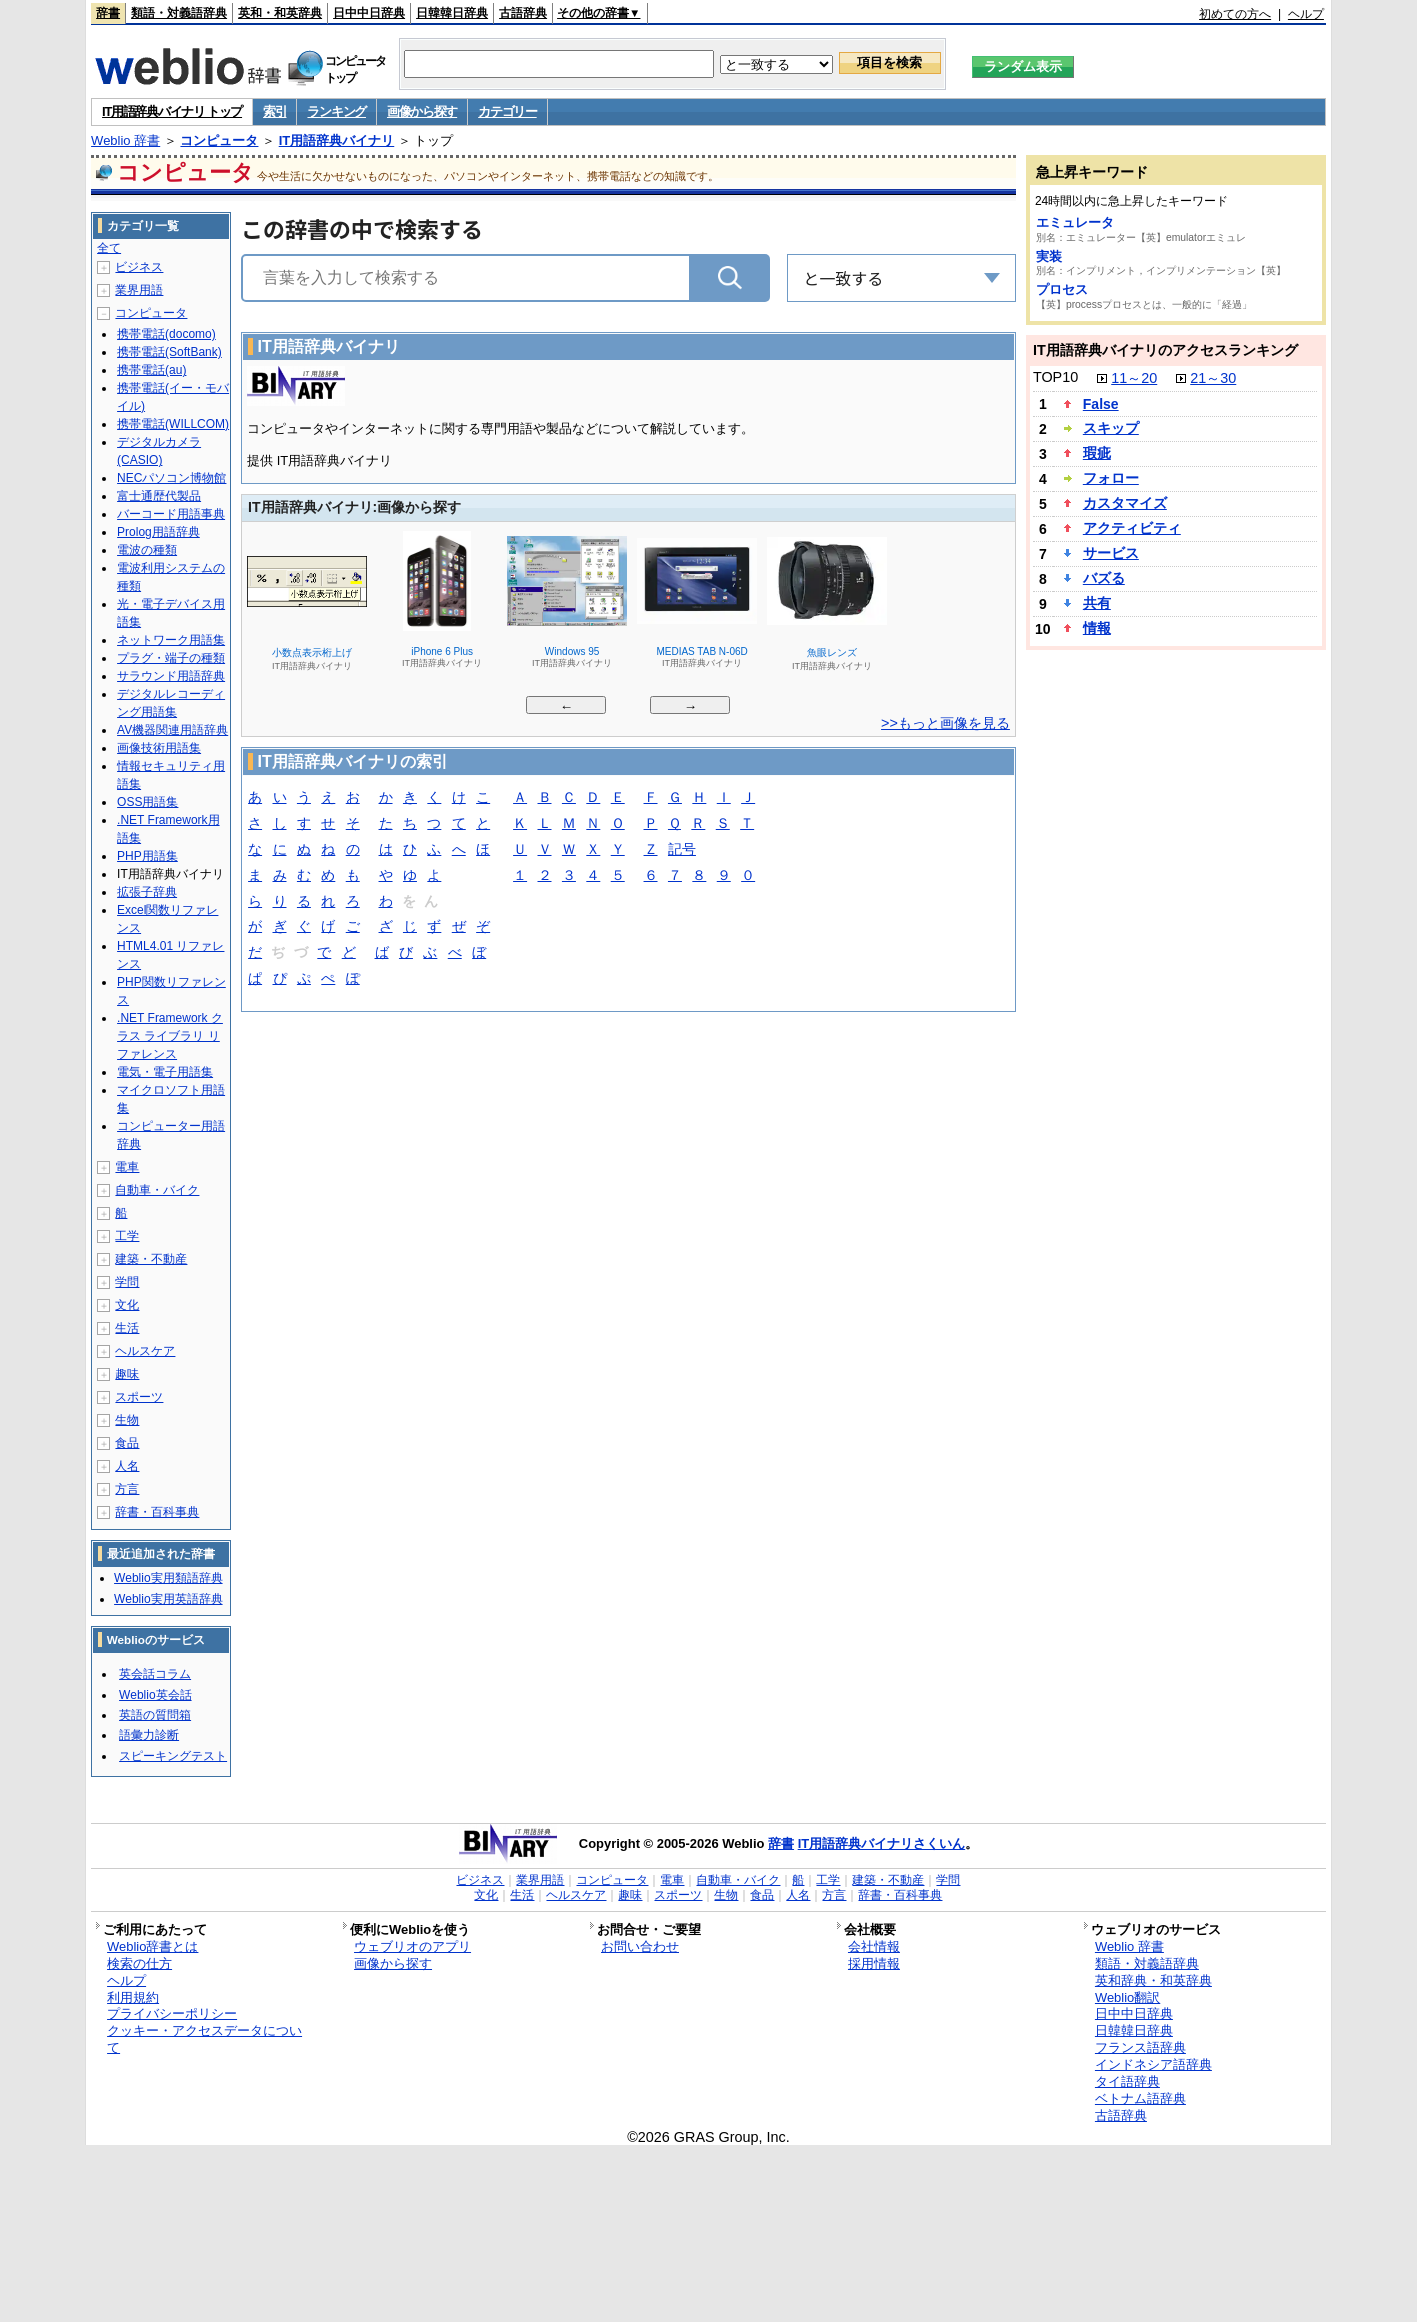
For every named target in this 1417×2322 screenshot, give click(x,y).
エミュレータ (1075, 222)
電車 (127, 1167)
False (1101, 404)
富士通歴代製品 (159, 496)
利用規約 (133, 1997)
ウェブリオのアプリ (412, 1946)
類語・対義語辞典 (179, 13)
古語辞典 (523, 13)
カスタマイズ (1125, 503)
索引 (274, 111)
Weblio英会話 (155, 1695)
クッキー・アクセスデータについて (204, 2039)
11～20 (1134, 378)
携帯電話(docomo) (166, 334)
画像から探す (422, 111)
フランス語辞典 (1140, 2047)
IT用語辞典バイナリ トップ (172, 111)
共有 (1097, 603)
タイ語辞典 (1127, 2081)
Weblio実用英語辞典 (168, 1599)
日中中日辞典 (369, 13)
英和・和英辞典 (280, 13)
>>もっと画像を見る (945, 723)
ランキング (336, 111)
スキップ (1111, 428)
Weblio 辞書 (125, 140)
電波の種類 (147, 550)
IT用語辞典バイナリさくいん (882, 1843)
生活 (127, 1328)
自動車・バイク (157, 1190)
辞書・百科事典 (157, 1512)
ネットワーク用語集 (171, 640)
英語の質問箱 (155, 1715)
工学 (127, 1236)
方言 (127, 1489)
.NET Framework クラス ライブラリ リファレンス (170, 1036)
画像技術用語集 (159, 748)
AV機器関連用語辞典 (172, 730)
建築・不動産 (151, 1259)
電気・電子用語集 (165, 1072)
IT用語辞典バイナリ (337, 140)
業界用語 (139, 290)
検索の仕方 (139, 1963)
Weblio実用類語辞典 (168, 1578)
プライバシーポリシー (172, 2013)
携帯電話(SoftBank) (169, 352)
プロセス (1062, 289)
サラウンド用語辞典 (171, 676)
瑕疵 (1097, 453)
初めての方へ (1235, 14)
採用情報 (874, 1963)
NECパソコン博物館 (171, 478)
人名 (127, 1466)
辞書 (108, 13)
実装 (1049, 256)
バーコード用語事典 (171, 514)
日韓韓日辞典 (452, 13)
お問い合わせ (640, 1946)
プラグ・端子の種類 (171, 658)
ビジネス (139, 267)
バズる (1104, 578)
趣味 (127, 1374)
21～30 (1213, 378)
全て (109, 248)
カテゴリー (507, 111)
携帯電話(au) (151, 370)
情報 (1097, 628)
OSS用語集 (147, 802)
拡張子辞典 (147, 892)
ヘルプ (1306, 14)
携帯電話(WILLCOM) (173, 424)
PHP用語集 (147, 856)
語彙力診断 (149, 1735)
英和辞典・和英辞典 (1153, 1980)
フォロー (1111, 478)
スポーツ (139, 1397)
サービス (1111, 553)
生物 (127, 1420)
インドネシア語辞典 (1153, 2064)
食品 (127, 1443)
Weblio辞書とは (152, 1946)
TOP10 (1055, 377)
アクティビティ (1132, 528)
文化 (127, 1305)
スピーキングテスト (173, 1756)
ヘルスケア (145, 1351)
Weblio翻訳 (1127, 1997)
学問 (127, 1282)
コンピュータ (219, 140)
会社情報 (874, 1946)
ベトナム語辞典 (1140, 2098)
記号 (682, 850)
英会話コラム (155, 1674)
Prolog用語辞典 (158, 532)
